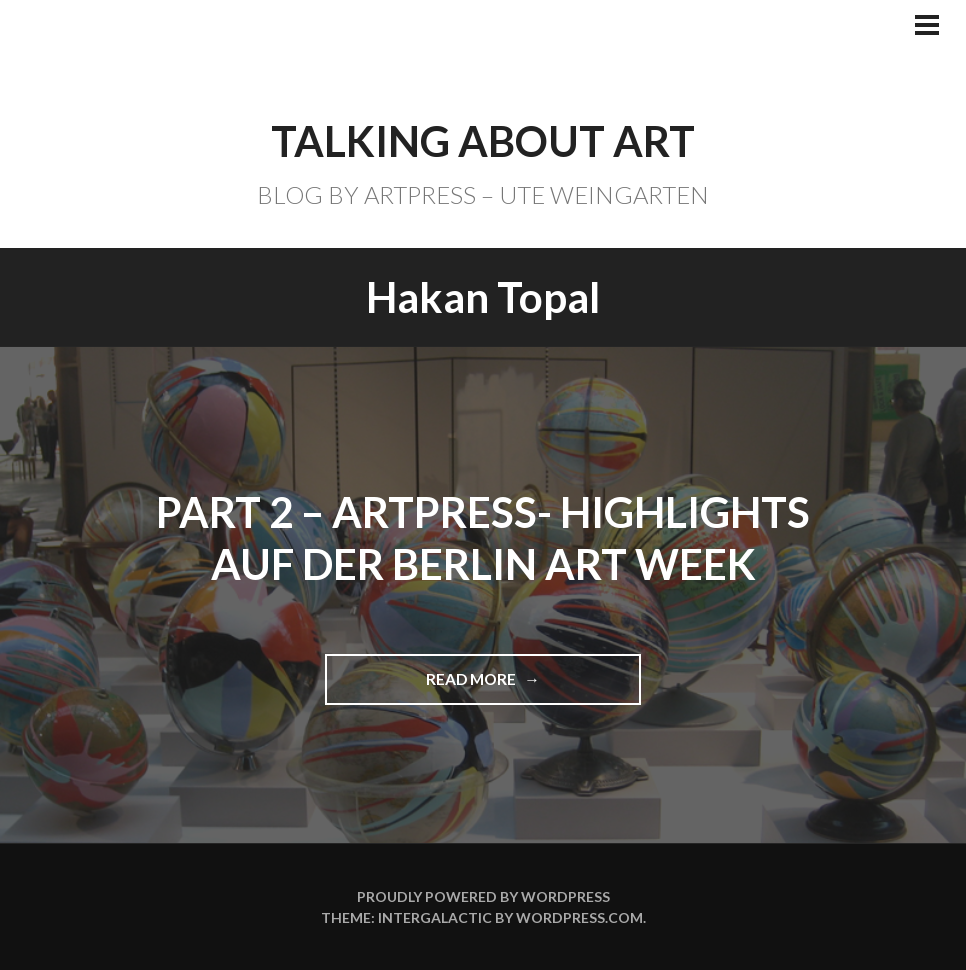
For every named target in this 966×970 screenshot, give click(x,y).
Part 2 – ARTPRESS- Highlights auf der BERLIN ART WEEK (483, 538)
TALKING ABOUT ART (483, 141)
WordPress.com (579, 917)
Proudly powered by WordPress (483, 896)
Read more (480, 686)
